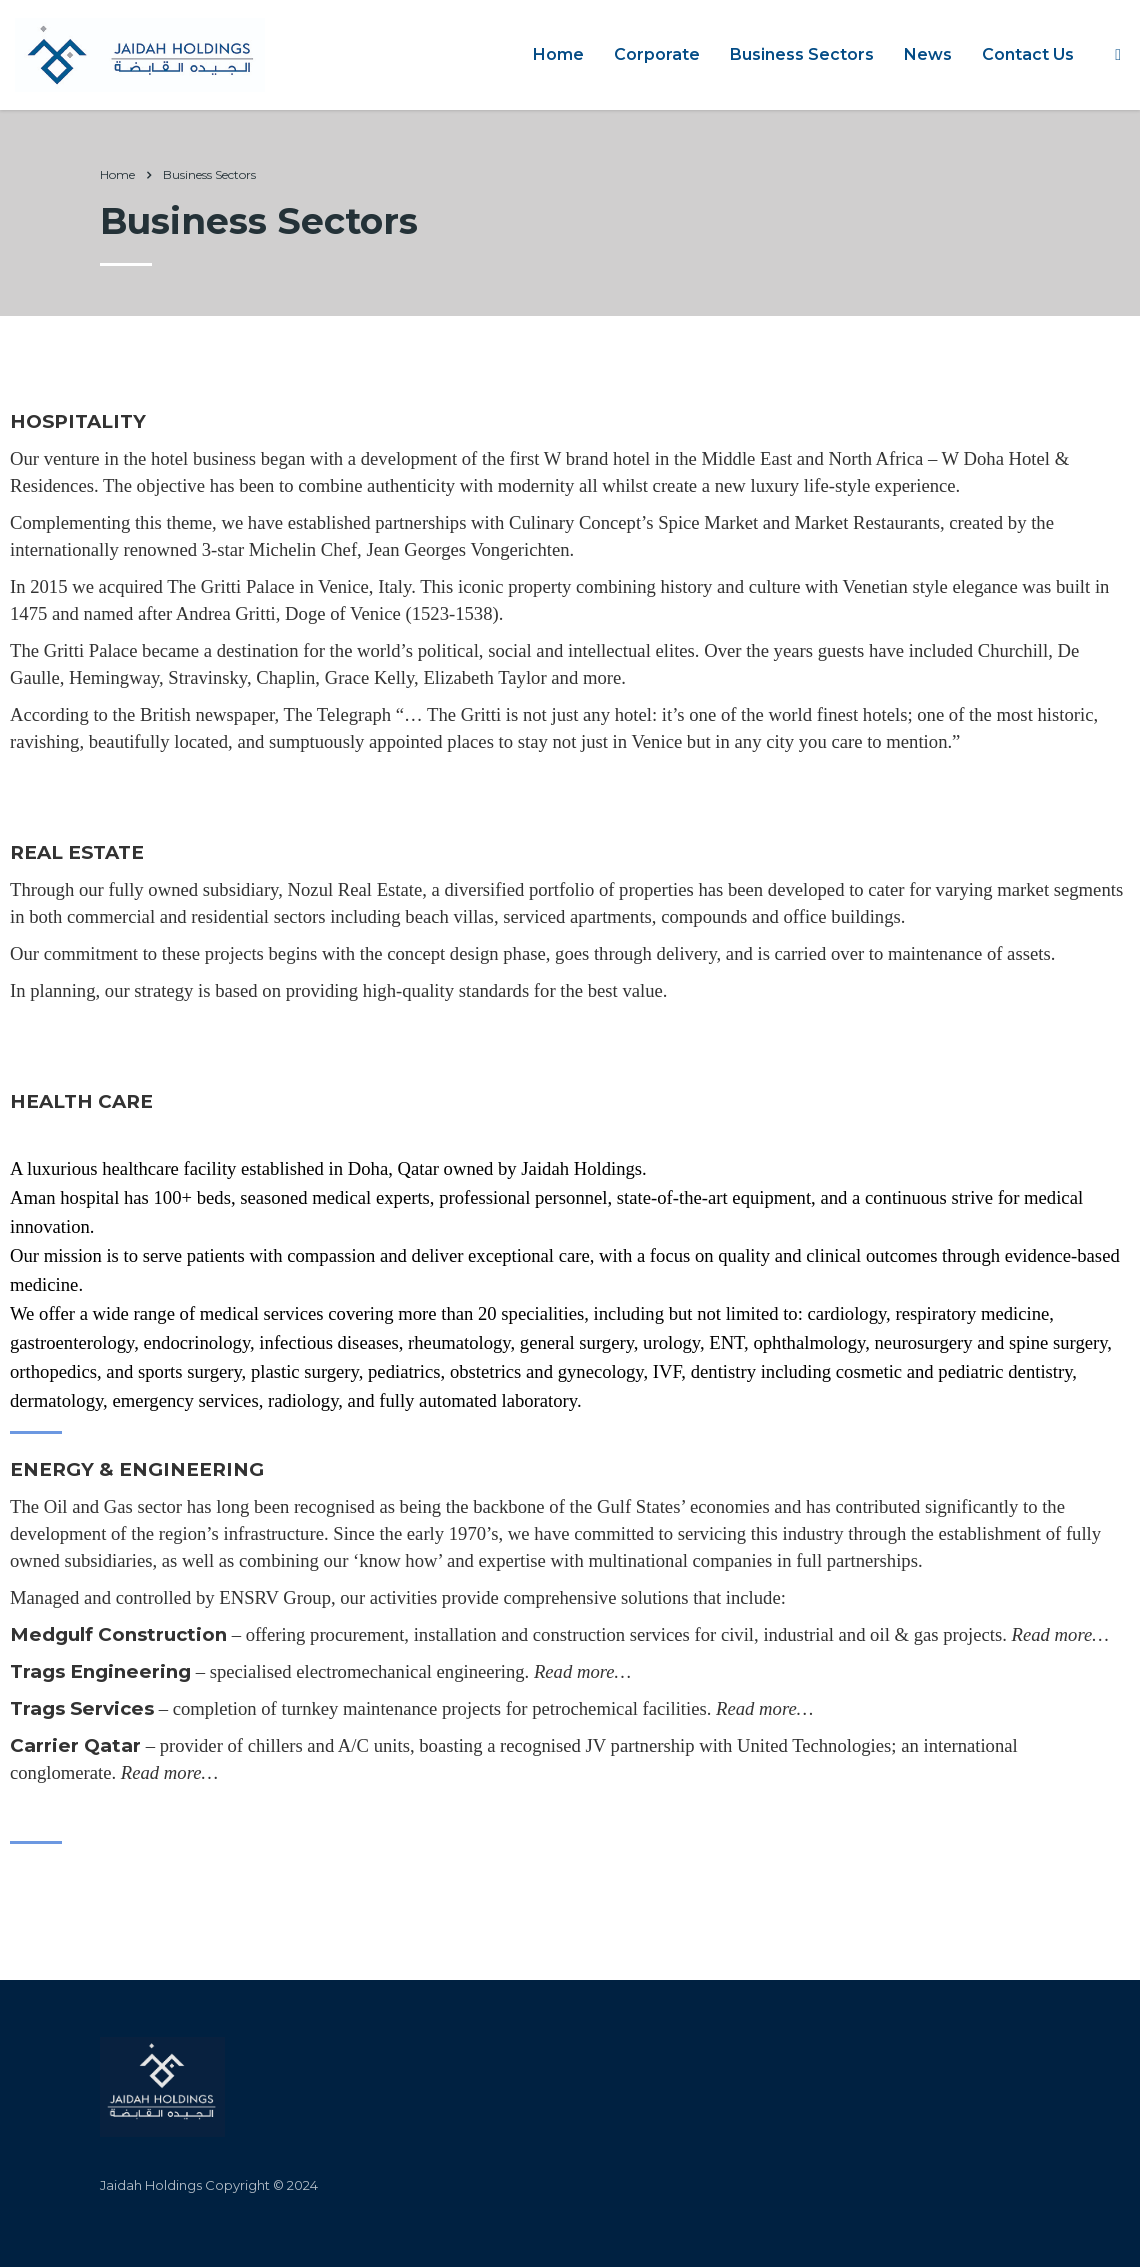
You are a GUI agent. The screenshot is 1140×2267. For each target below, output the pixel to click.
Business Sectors (802, 54)
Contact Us (1028, 54)
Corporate (657, 54)
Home (558, 54)
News (928, 54)
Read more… (1060, 1634)
